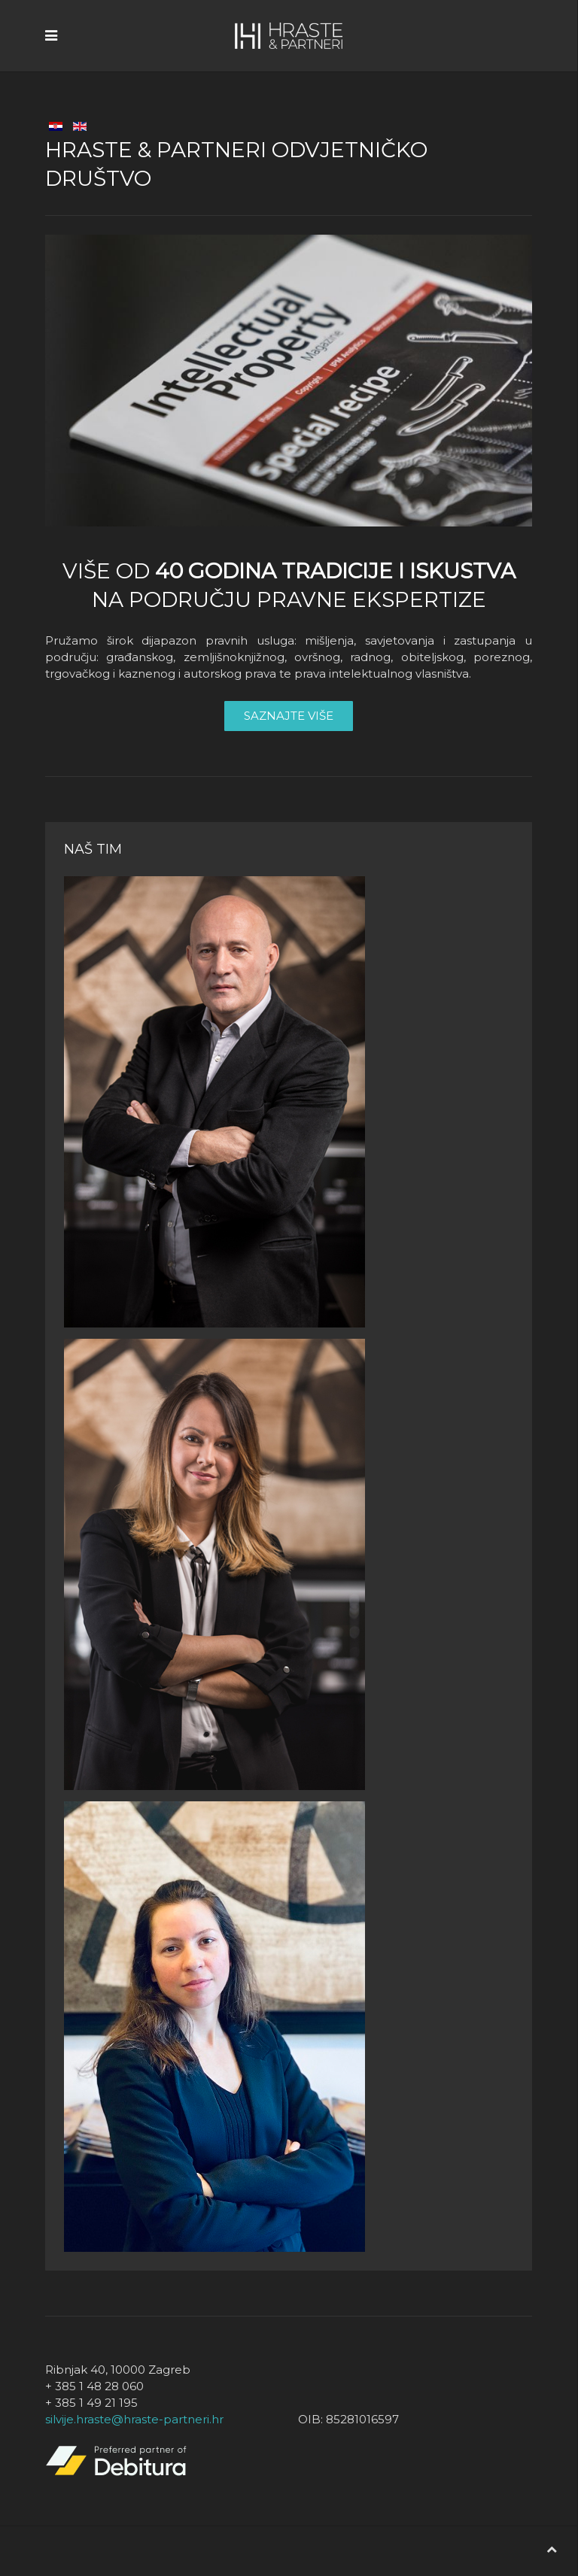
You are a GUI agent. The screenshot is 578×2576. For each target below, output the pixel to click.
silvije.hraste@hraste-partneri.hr (134, 2419)
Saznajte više (288, 715)
